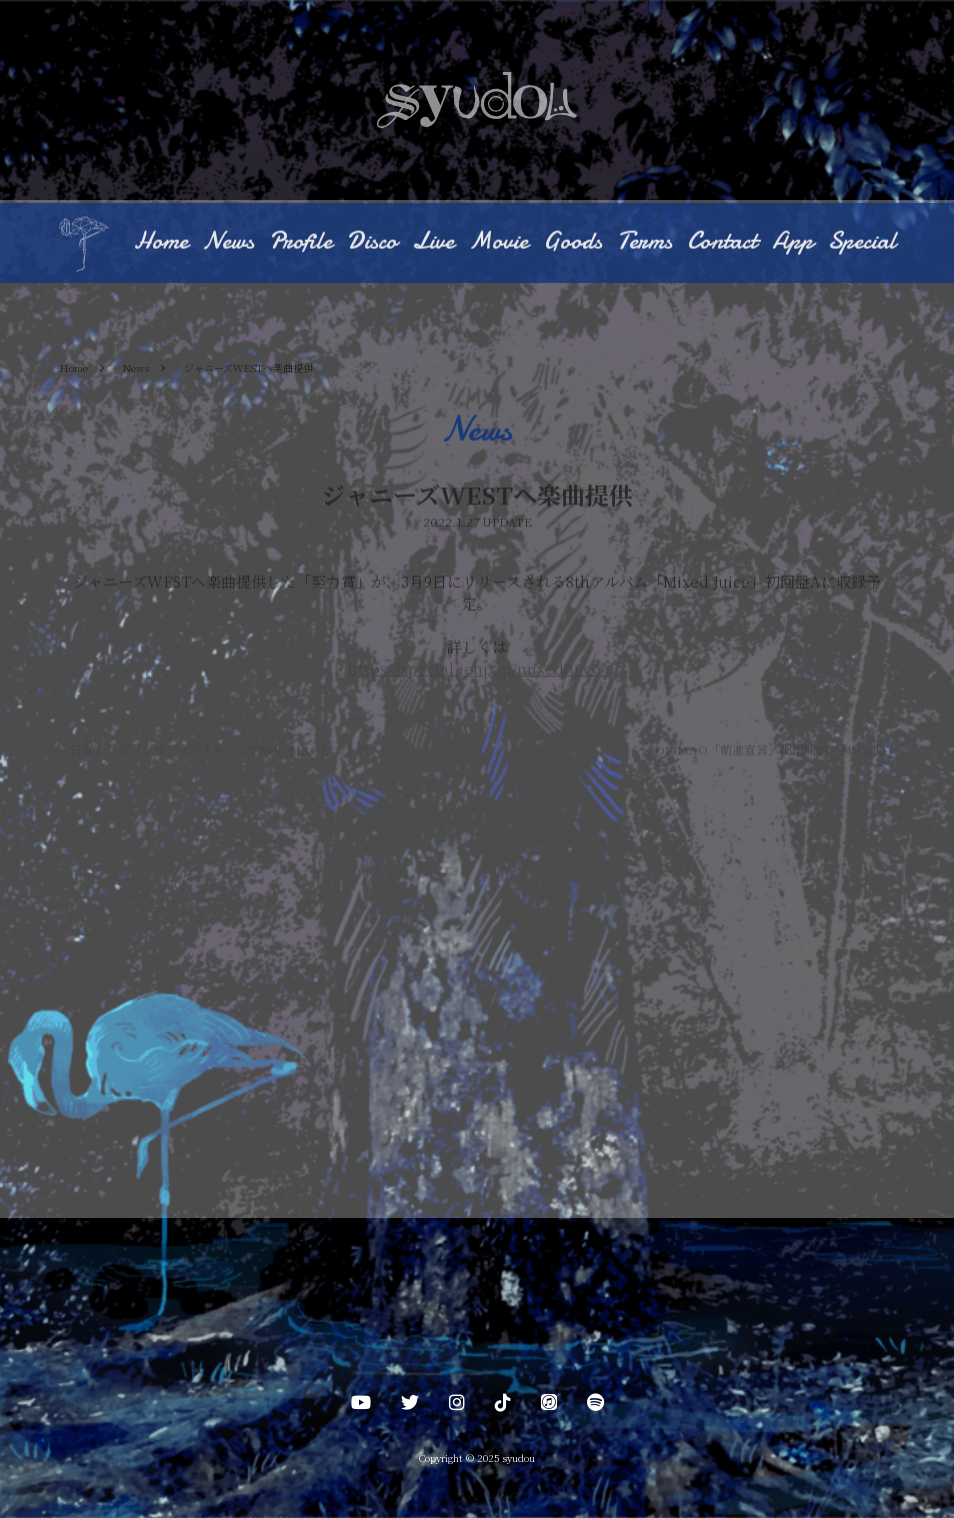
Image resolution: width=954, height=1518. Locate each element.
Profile (300, 242)
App (792, 242)
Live (433, 242)
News (228, 242)
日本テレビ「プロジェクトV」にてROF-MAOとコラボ (214, 750)
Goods (572, 242)
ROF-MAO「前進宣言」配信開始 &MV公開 (770, 750)
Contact (722, 242)
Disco (372, 242)
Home (161, 242)
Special (862, 242)
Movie (498, 242)
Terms (644, 242)
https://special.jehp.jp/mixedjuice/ (477, 669)
